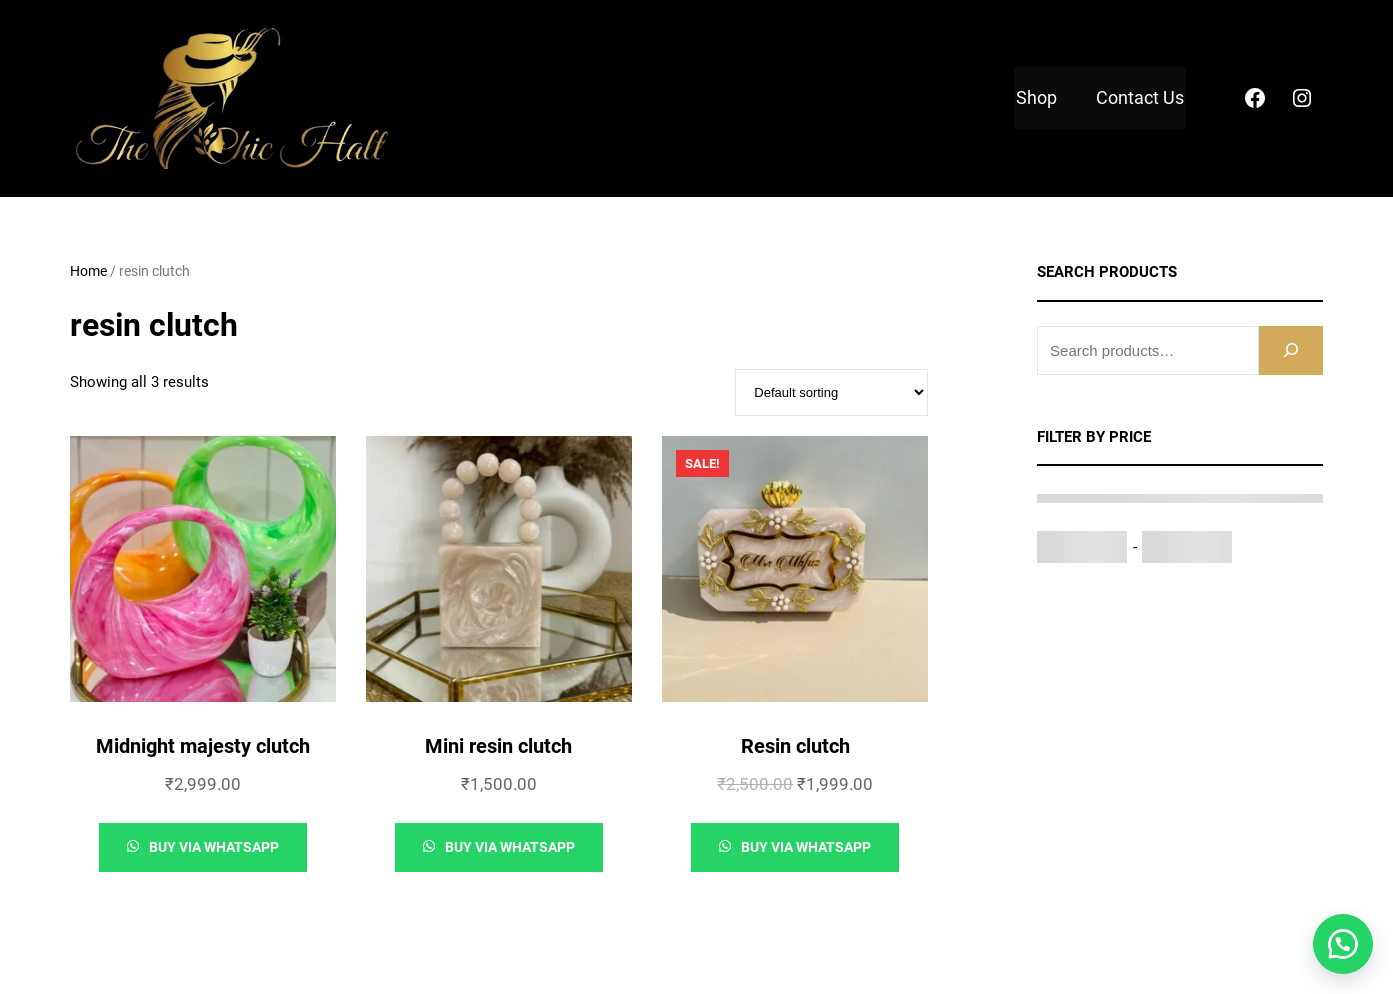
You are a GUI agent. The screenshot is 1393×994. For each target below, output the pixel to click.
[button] (1343, 944)
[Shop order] (831, 392)
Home (88, 271)
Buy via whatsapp (212, 847)
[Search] (1291, 350)
